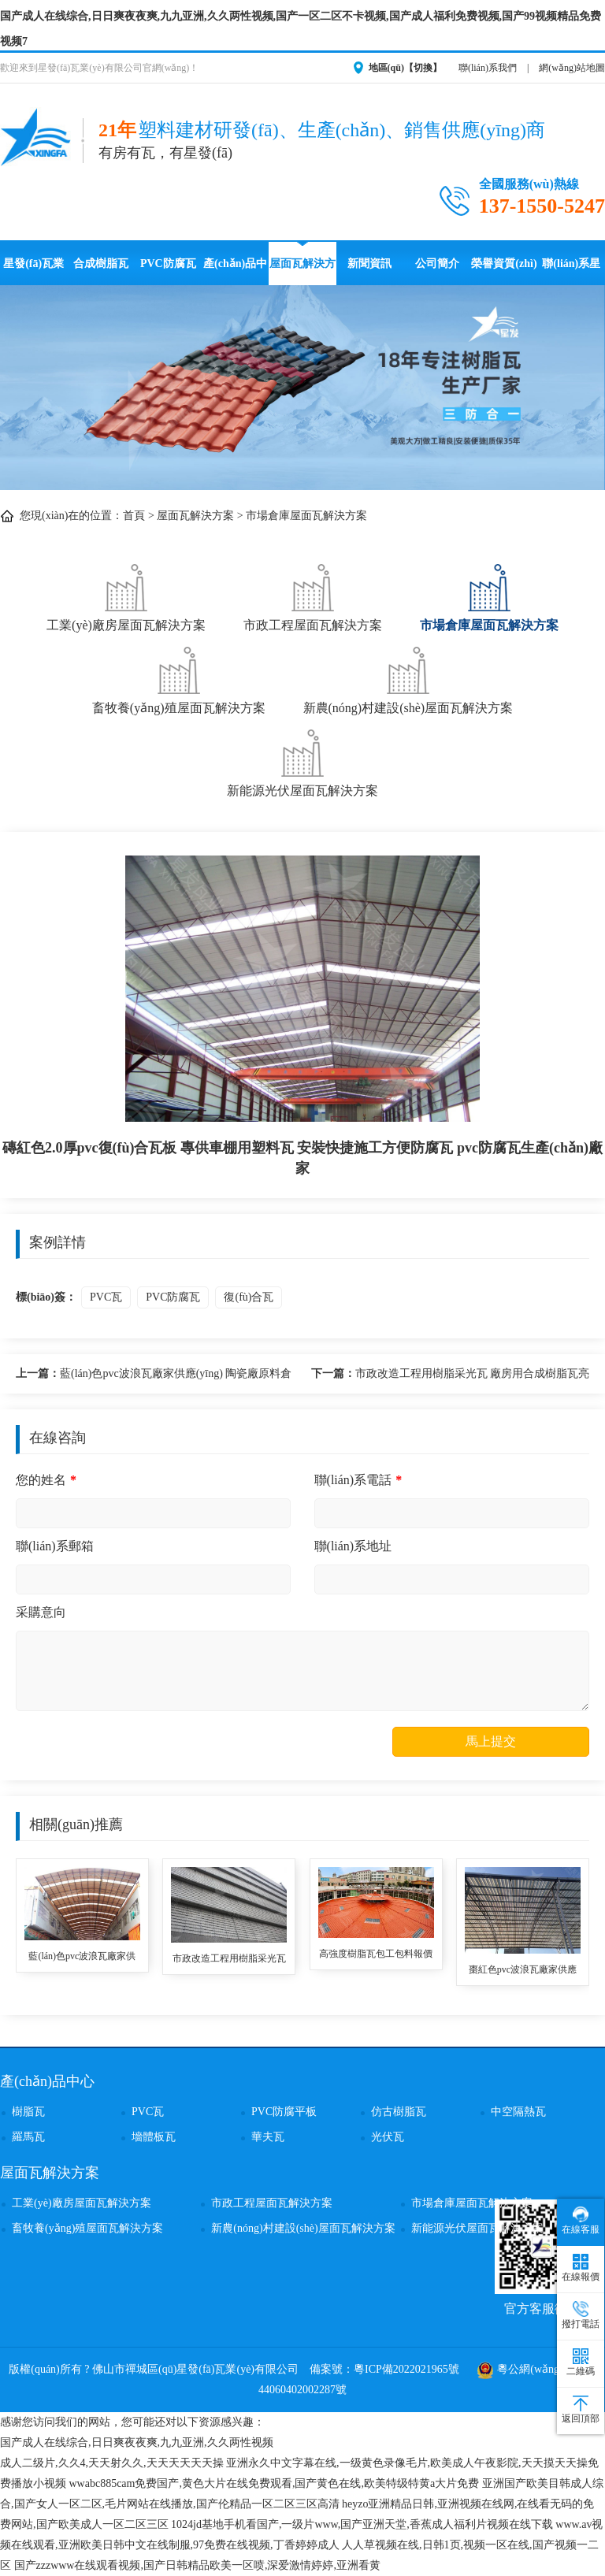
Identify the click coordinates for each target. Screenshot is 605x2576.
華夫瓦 (267, 2137)
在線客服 (580, 2221)
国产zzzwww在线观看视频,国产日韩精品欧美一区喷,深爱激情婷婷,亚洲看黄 (197, 2565)
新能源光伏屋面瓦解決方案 (302, 761)
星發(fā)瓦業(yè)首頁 (33, 271)
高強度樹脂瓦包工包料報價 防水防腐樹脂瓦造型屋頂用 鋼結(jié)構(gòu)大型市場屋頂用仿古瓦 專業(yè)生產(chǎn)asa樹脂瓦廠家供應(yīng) (375, 1955)
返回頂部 (580, 2410)
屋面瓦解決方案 (302, 271)
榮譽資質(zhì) (503, 263)
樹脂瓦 (28, 2112)
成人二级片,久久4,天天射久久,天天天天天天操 (112, 2463)
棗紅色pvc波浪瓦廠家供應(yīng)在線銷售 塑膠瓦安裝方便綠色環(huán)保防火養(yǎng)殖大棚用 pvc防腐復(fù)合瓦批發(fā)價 (522, 1970)
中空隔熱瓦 (518, 2112)
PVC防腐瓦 (168, 263)
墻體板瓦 (154, 2137)
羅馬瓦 (28, 2137)
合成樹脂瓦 (100, 263)
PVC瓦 (106, 1297)
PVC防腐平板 (284, 2112)
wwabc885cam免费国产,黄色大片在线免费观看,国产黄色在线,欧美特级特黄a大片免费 (274, 2483)
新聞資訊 (369, 263)
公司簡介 (437, 263)
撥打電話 (580, 2315)
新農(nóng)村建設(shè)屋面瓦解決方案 (408, 679)
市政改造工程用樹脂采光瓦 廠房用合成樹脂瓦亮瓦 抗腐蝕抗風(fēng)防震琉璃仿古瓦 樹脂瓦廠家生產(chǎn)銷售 (450, 1376)
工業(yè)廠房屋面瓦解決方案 (126, 596)
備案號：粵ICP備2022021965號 (384, 2369)
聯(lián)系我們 (487, 67)
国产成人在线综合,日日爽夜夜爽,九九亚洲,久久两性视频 (136, 2442)
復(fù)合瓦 (248, 1297)
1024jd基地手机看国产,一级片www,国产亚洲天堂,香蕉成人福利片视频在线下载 (362, 2524)
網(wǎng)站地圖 (572, 67)
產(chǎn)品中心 (235, 271)
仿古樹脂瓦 (398, 2112)
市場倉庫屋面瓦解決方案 (306, 516)
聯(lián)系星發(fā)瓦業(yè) (571, 271)
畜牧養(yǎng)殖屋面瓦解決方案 (178, 679)
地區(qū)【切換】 (405, 67)
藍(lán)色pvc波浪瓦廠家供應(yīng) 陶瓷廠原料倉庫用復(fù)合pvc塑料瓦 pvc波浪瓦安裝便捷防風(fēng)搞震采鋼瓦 (154, 1376)
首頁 (134, 516)
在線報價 (580, 2268)
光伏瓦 (387, 2137)
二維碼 (580, 2362)
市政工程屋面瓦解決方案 (312, 596)
